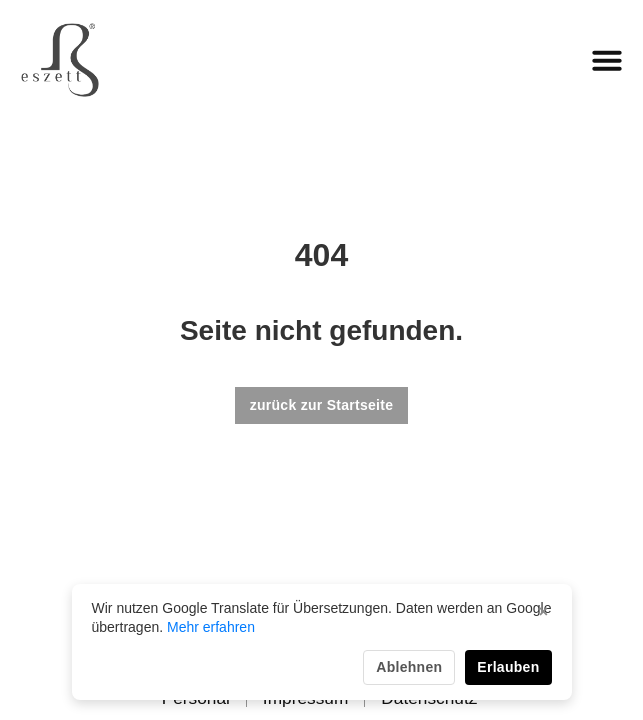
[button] (607, 60)
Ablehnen (409, 667)
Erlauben (508, 667)
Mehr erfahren (211, 627)
